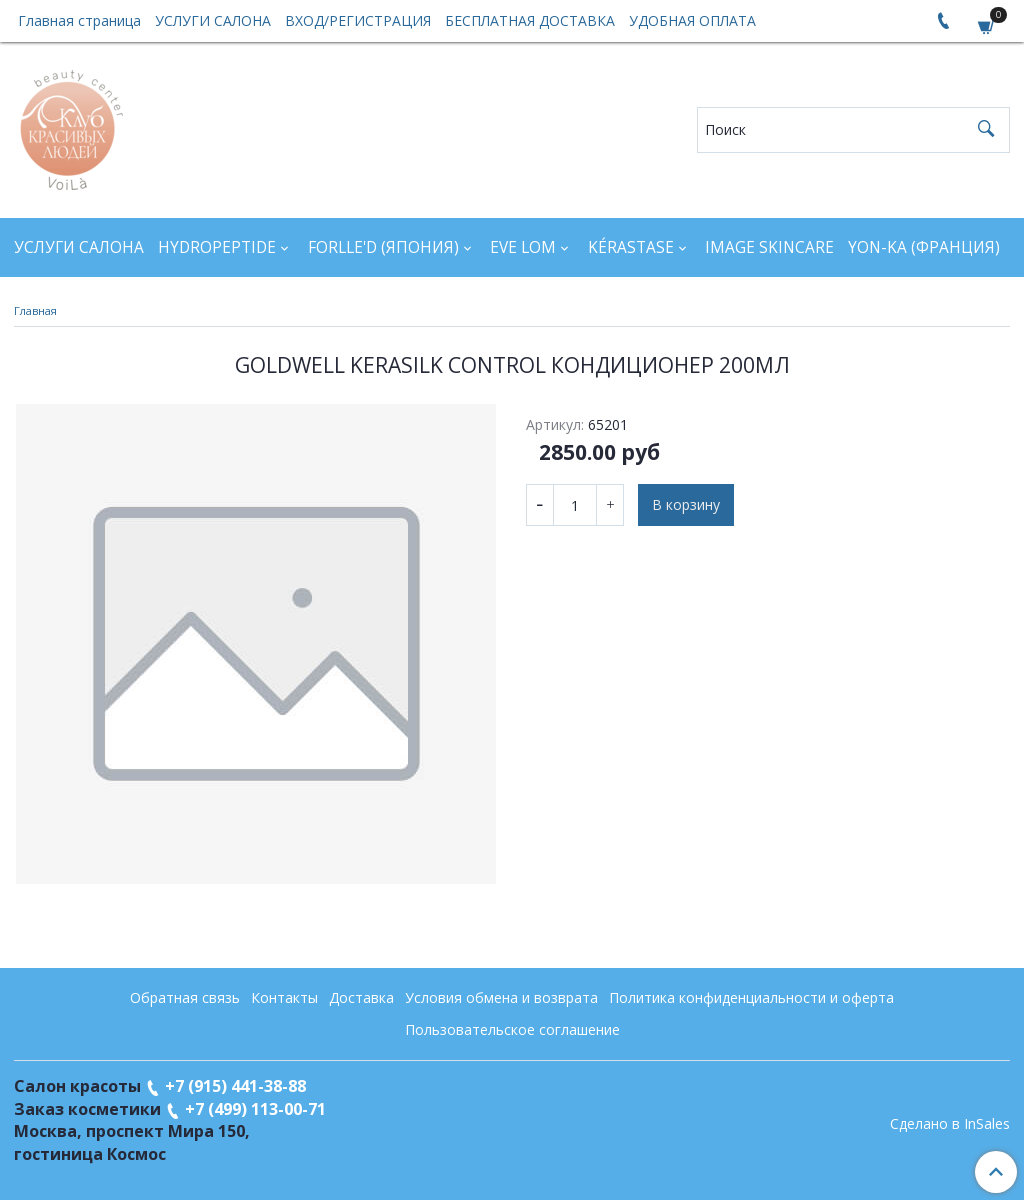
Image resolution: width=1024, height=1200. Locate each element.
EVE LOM (523, 247)
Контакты (284, 997)
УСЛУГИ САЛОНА (213, 20)
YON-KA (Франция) (924, 247)
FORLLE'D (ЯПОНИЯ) (383, 247)
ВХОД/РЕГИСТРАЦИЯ (358, 20)
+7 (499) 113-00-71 (255, 1109)
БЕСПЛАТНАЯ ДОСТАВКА (530, 20)
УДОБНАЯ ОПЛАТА (692, 20)
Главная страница (79, 20)
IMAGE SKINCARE (769, 247)
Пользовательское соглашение (512, 1029)
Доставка (361, 997)
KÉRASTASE (631, 247)
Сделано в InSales (950, 1124)
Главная (35, 310)
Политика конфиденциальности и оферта (751, 997)
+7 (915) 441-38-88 (235, 1086)
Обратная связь (185, 997)
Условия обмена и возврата (501, 997)
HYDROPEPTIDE (217, 247)
